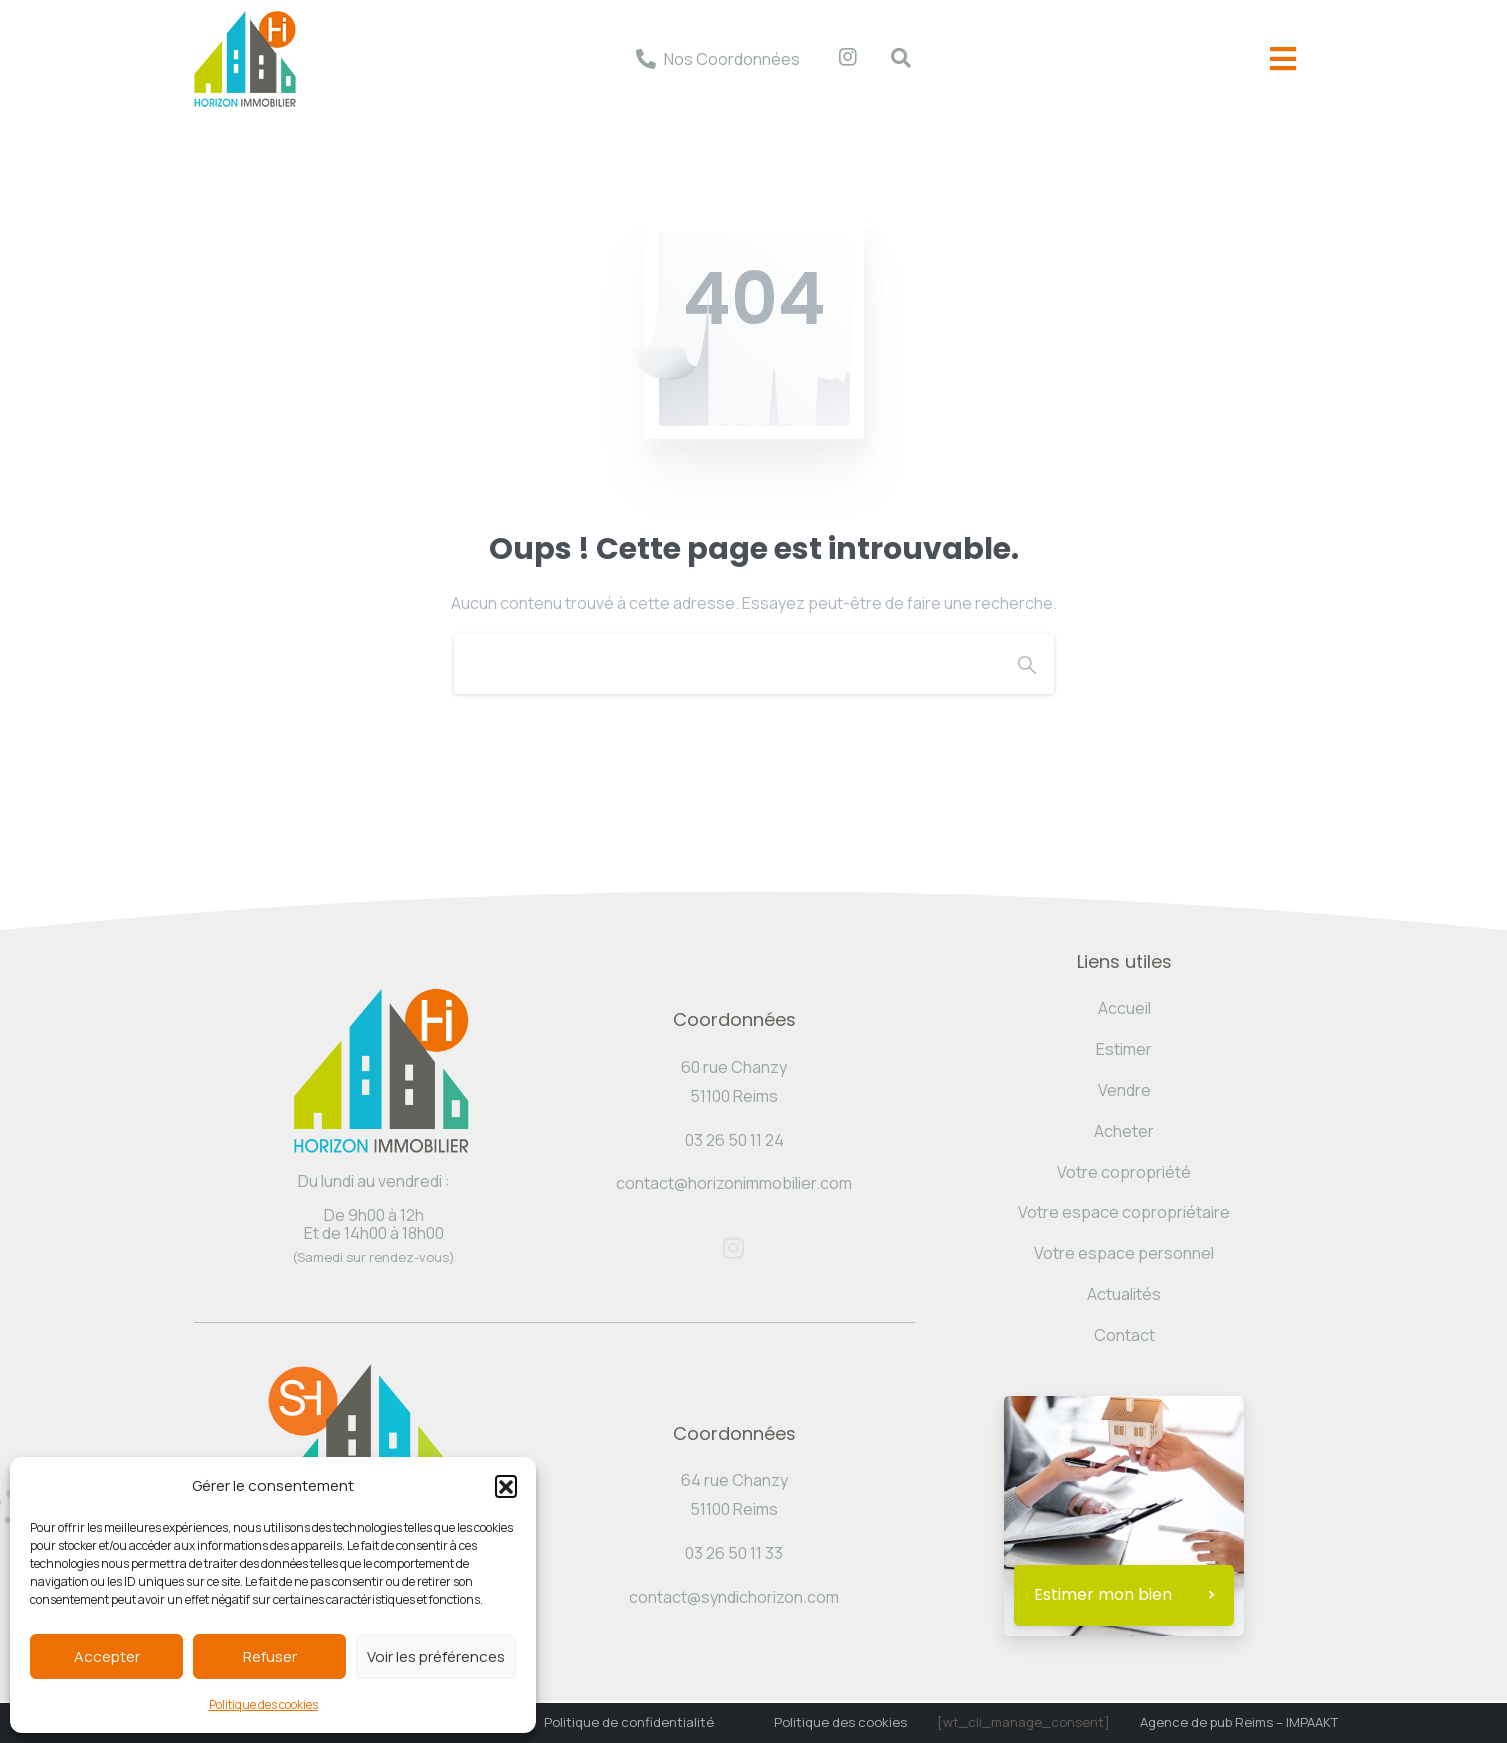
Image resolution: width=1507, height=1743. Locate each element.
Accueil (1124, 1008)
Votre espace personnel (1124, 1253)
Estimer (1124, 1049)
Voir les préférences (436, 1656)
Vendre (1124, 1090)
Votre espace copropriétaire (1124, 1212)
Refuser (270, 1656)
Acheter (1124, 1131)
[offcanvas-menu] (1283, 59)
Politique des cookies (263, 1704)
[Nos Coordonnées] (646, 59)
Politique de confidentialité (629, 1722)
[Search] (727, 664)
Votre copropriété (1124, 1172)
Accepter (107, 1656)
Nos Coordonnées (732, 59)
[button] (506, 1486)
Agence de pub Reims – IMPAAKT (1239, 1722)
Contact (1124, 1335)
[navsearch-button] (891, 59)
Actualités (1124, 1294)
